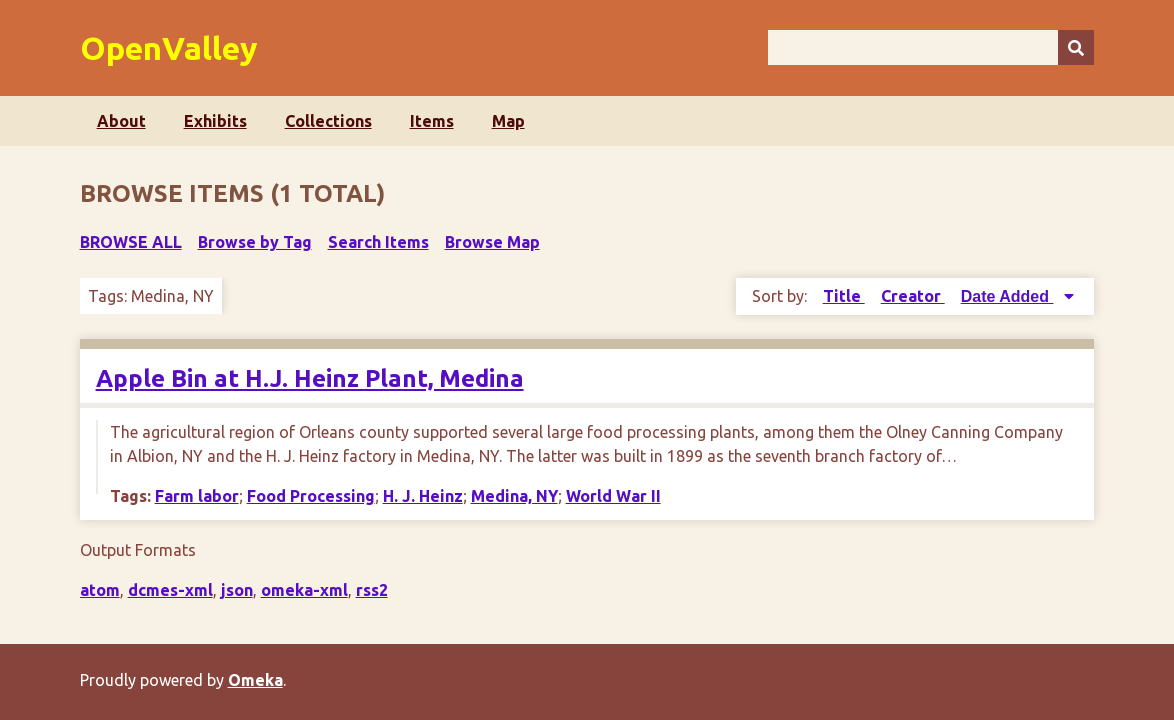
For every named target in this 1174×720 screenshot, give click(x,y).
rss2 (372, 590)
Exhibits (215, 121)
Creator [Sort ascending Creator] (913, 296)
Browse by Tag (255, 242)
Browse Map (492, 242)
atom (100, 590)
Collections (328, 121)
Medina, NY (514, 496)
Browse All (131, 242)
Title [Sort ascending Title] (844, 296)
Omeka (255, 680)
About (121, 121)
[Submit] (1076, 47)
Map (508, 121)
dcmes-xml (170, 590)
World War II (613, 496)
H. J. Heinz (423, 496)
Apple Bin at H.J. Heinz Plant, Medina (310, 378)
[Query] (931, 47)
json (237, 590)
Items (432, 121)
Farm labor (197, 496)
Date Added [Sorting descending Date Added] (1007, 296)
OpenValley (169, 48)
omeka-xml (304, 590)
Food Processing (311, 496)
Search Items (378, 242)
